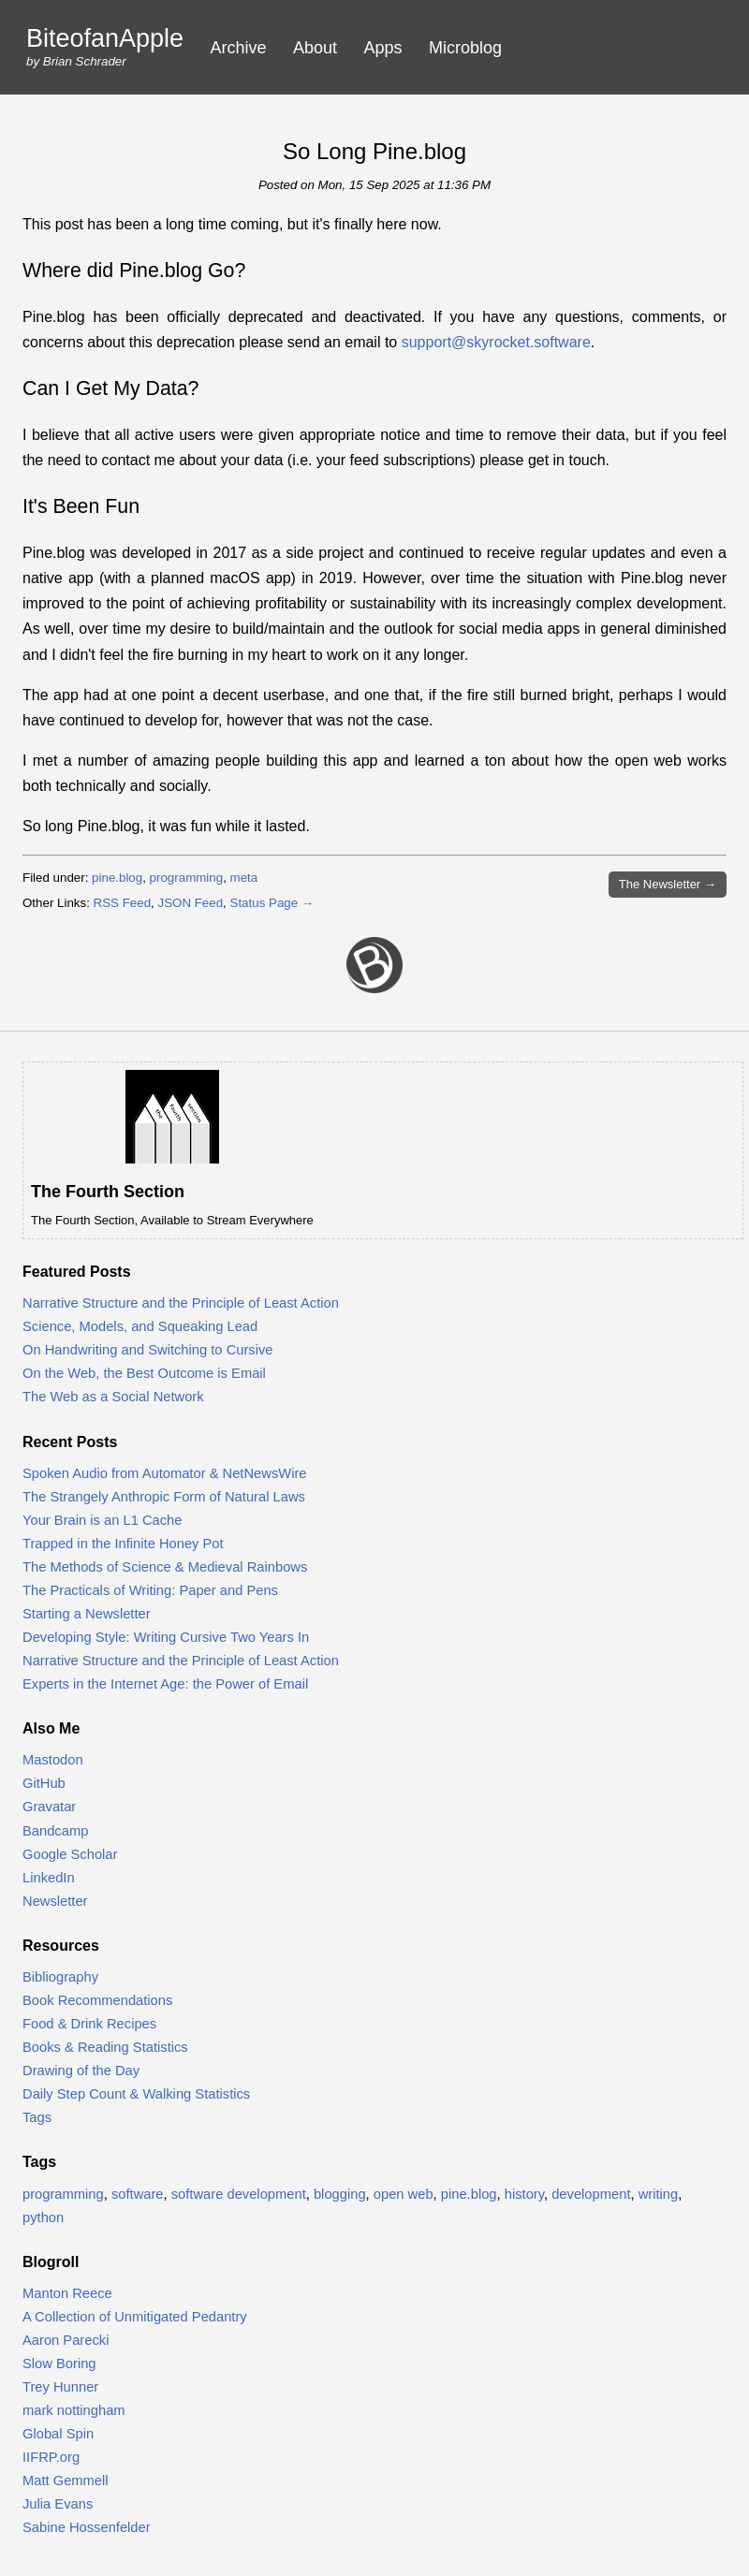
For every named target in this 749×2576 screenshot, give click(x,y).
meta (244, 878)
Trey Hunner (60, 2386)
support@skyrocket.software (496, 342)
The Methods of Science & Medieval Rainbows (164, 1566)
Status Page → (272, 903)
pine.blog (117, 878)
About (315, 47)
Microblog (465, 47)
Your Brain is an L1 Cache (102, 1520)
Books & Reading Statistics (105, 2047)
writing (659, 2194)
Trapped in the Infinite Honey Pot (123, 1543)
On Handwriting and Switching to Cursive (147, 1349)
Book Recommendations (97, 2000)
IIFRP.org (51, 2457)
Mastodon (52, 1759)
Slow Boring (59, 2363)
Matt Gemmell (65, 2480)
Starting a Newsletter (86, 1613)
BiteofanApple (105, 38)
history (524, 2194)
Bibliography (60, 1976)
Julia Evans (57, 2503)
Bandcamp (55, 1830)
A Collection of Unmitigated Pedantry (134, 2316)
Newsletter (55, 1901)
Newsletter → (667, 884)
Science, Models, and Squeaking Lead (139, 1326)
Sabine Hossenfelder (86, 2527)
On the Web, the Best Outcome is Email (144, 1373)
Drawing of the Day (81, 2070)
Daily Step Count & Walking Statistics (136, 2093)
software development (238, 2194)
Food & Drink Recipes (89, 2023)
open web (403, 2194)
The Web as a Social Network (113, 1396)
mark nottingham (73, 2410)
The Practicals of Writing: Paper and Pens (150, 1590)
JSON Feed (190, 903)
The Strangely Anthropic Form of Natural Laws (163, 1496)
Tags (36, 2117)
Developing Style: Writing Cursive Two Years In (165, 1637)
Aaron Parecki (65, 2340)
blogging (340, 2194)
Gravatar (49, 1806)
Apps (383, 47)
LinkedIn (48, 1877)
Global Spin (58, 2433)
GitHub (44, 1783)
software (137, 2194)
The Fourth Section (107, 1191)
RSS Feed (123, 903)
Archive (239, 47)
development (590, 2194)
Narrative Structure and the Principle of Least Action (180, 1302)
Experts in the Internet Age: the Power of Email (165, 1683)
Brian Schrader (84, 61)
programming (187, 878)
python (43, 2217)
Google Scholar (69, 1854)
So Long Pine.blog (374, 151)
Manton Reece (67, 2293)
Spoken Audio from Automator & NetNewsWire (164, 1473)
